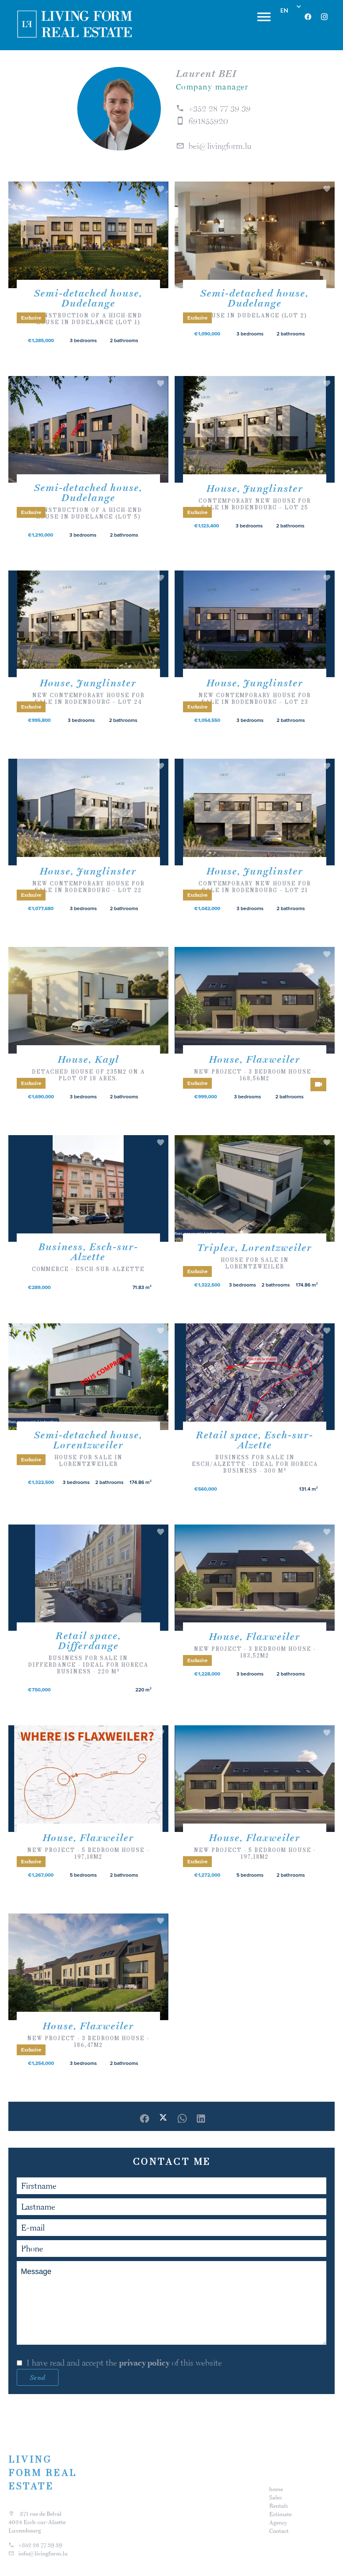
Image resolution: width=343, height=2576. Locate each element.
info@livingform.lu (43, 2553)
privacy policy (144, 2363)
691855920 (208, 121)
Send (38, 2377)
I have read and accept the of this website (124, 2363)
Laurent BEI (206, 73)
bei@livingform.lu (220, 146)
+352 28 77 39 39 (219, 108)
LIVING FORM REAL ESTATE (42, 2472)
